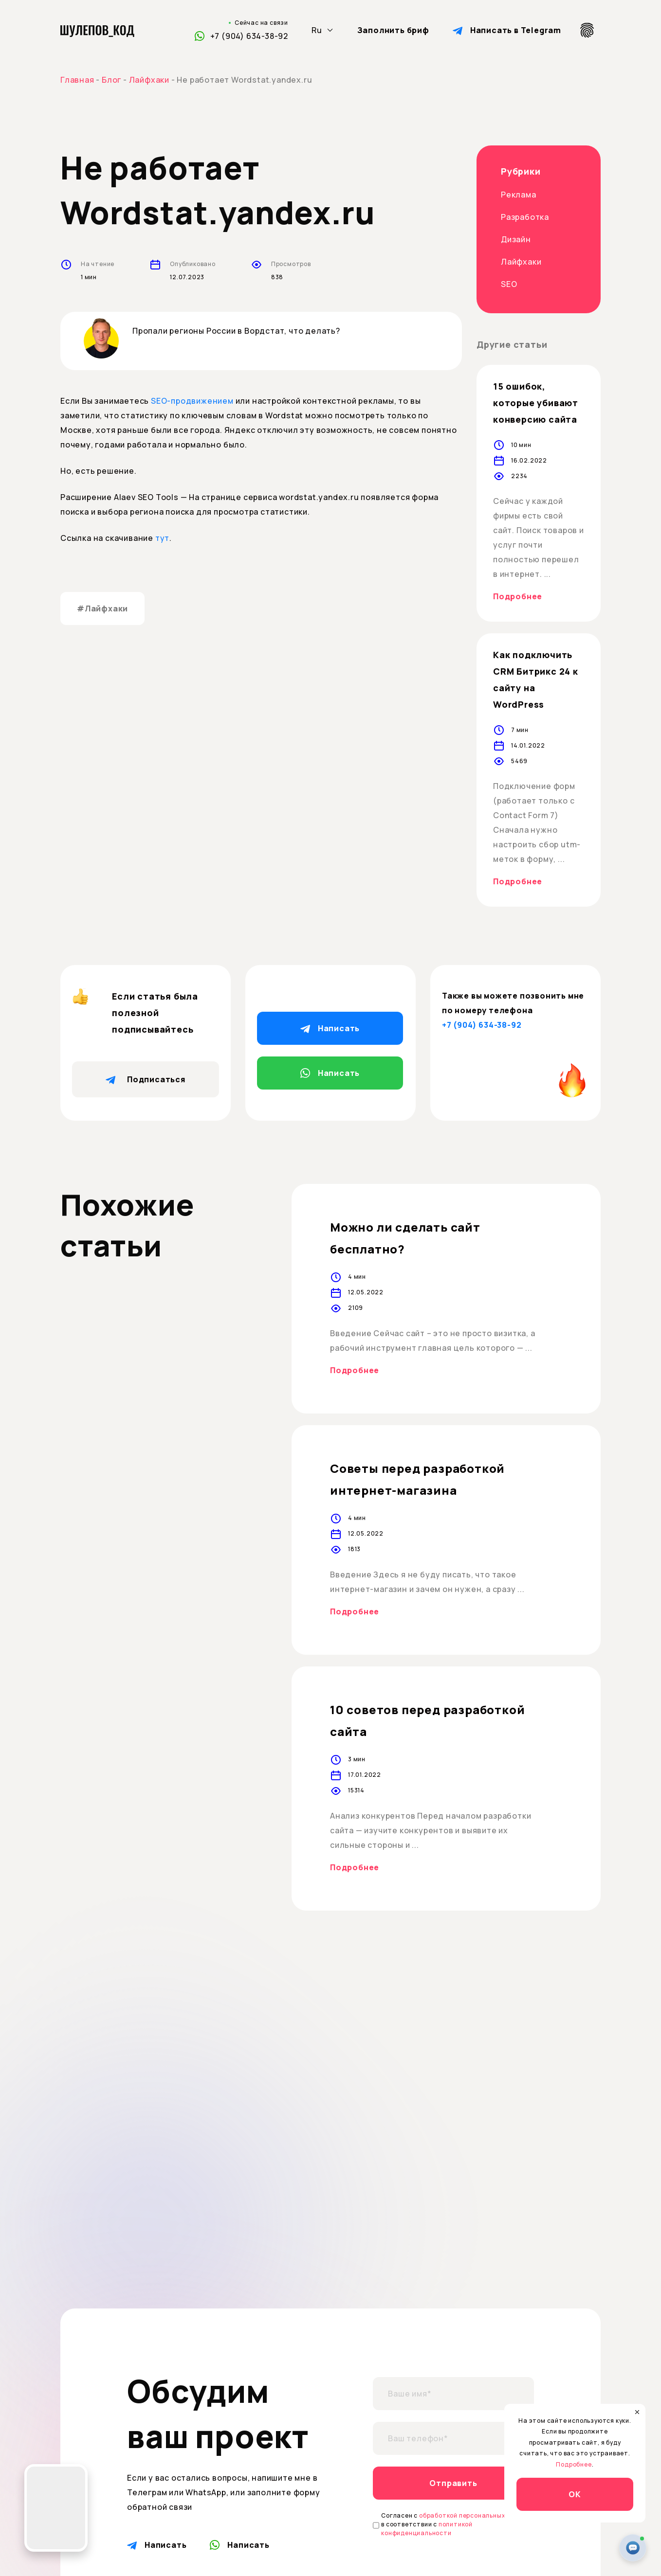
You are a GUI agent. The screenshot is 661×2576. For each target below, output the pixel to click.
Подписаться (145, 1079)
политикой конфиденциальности (427, 2528)
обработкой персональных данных (475, 2515)
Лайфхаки (521, 261)
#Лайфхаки (102, 608)
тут (162, 538)
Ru (317, 30)
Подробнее (517, 596)
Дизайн (516, 239)
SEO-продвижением (192, 400)
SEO (509, 284)
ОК (575, 2494)
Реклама (518, 194)
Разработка (525, 217)
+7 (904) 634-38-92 (249, 36)
